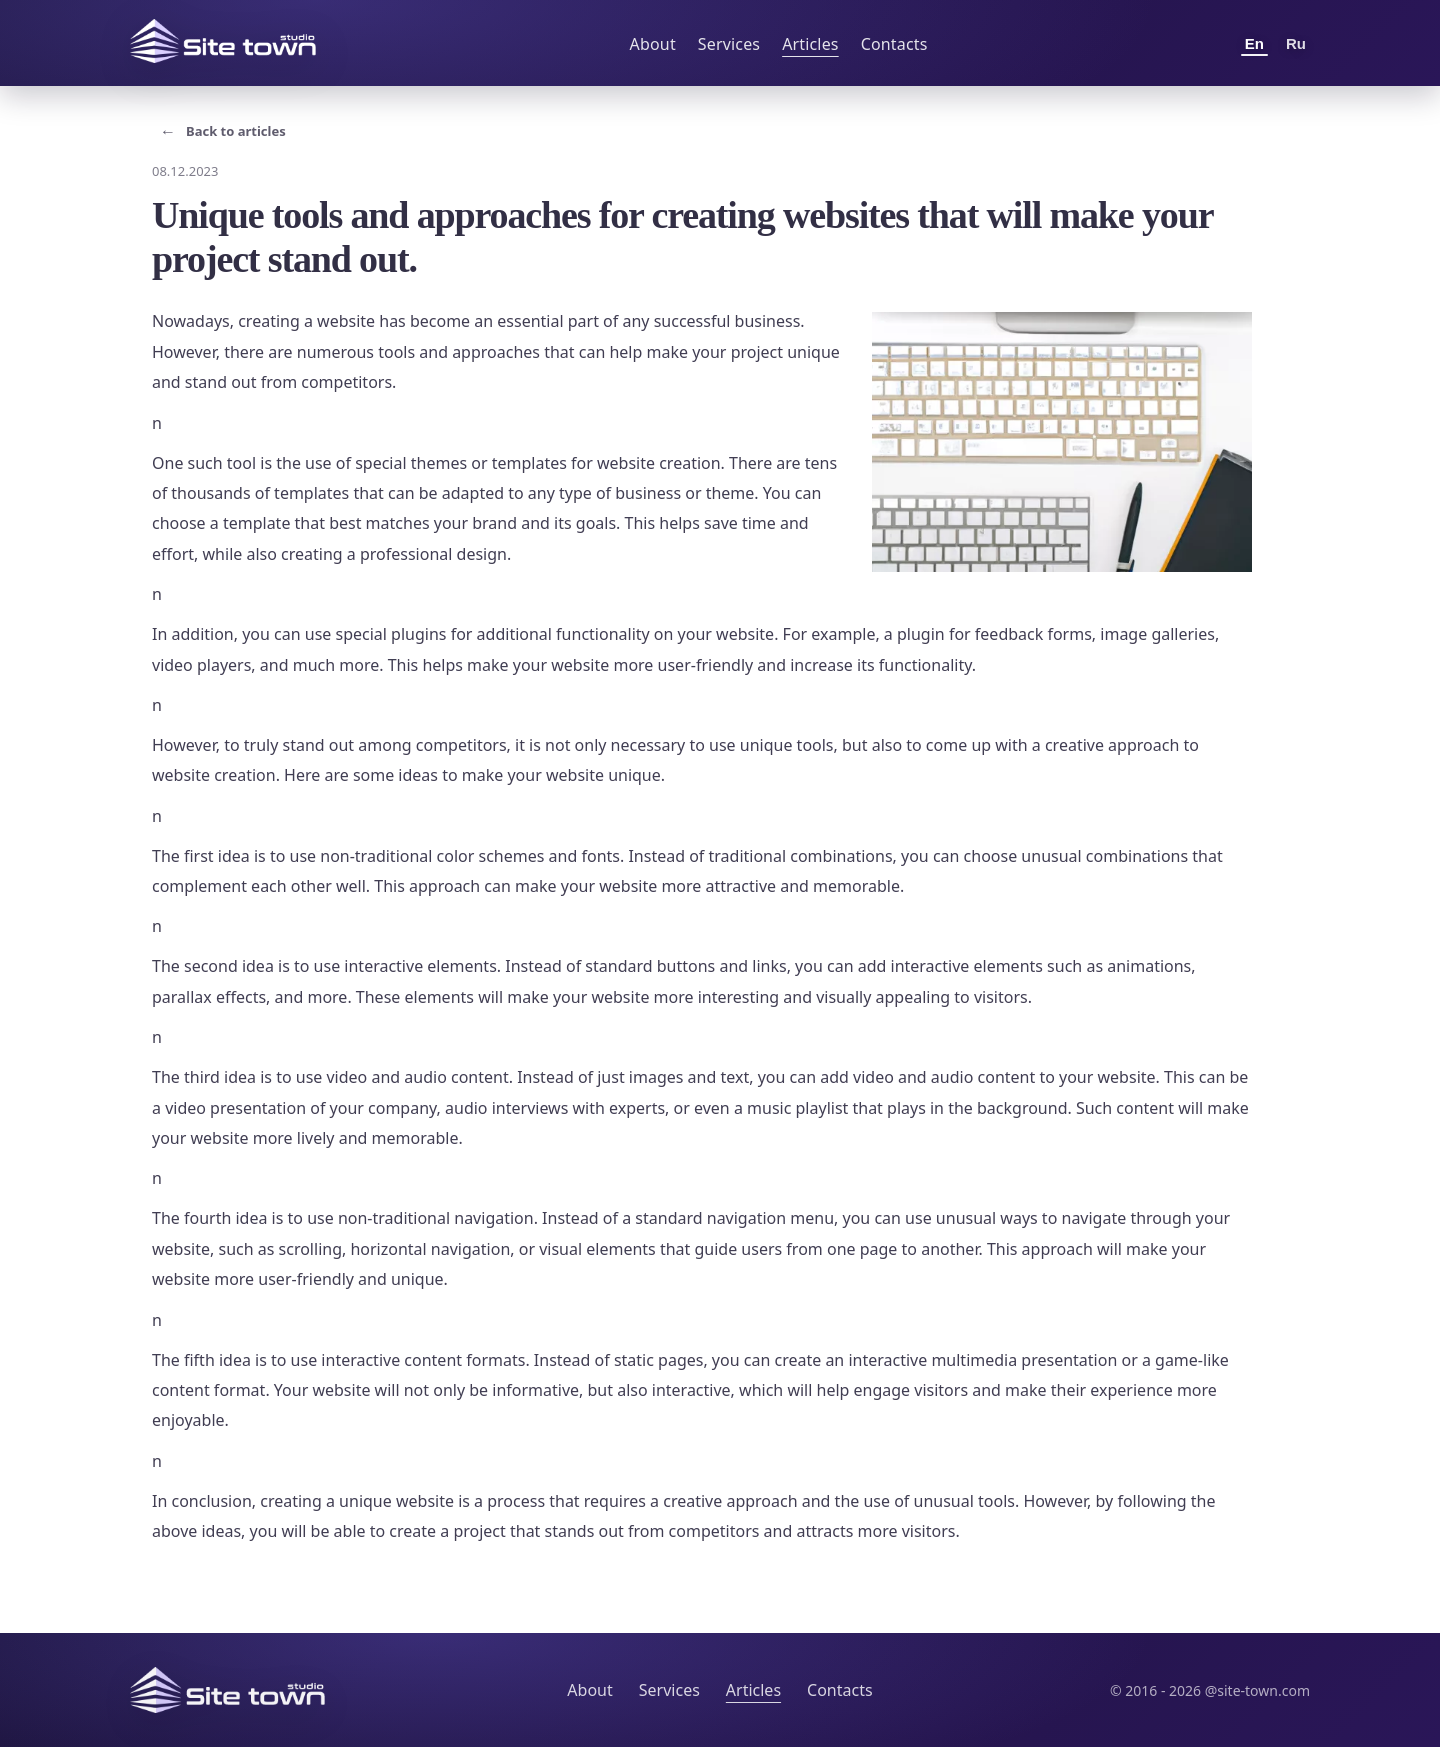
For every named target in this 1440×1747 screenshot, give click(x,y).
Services (729, 44)
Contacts (894, 44)
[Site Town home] (223, 41)
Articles (810, 44)
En (1254, 43)
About (653, 44)
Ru (1296, 43)
